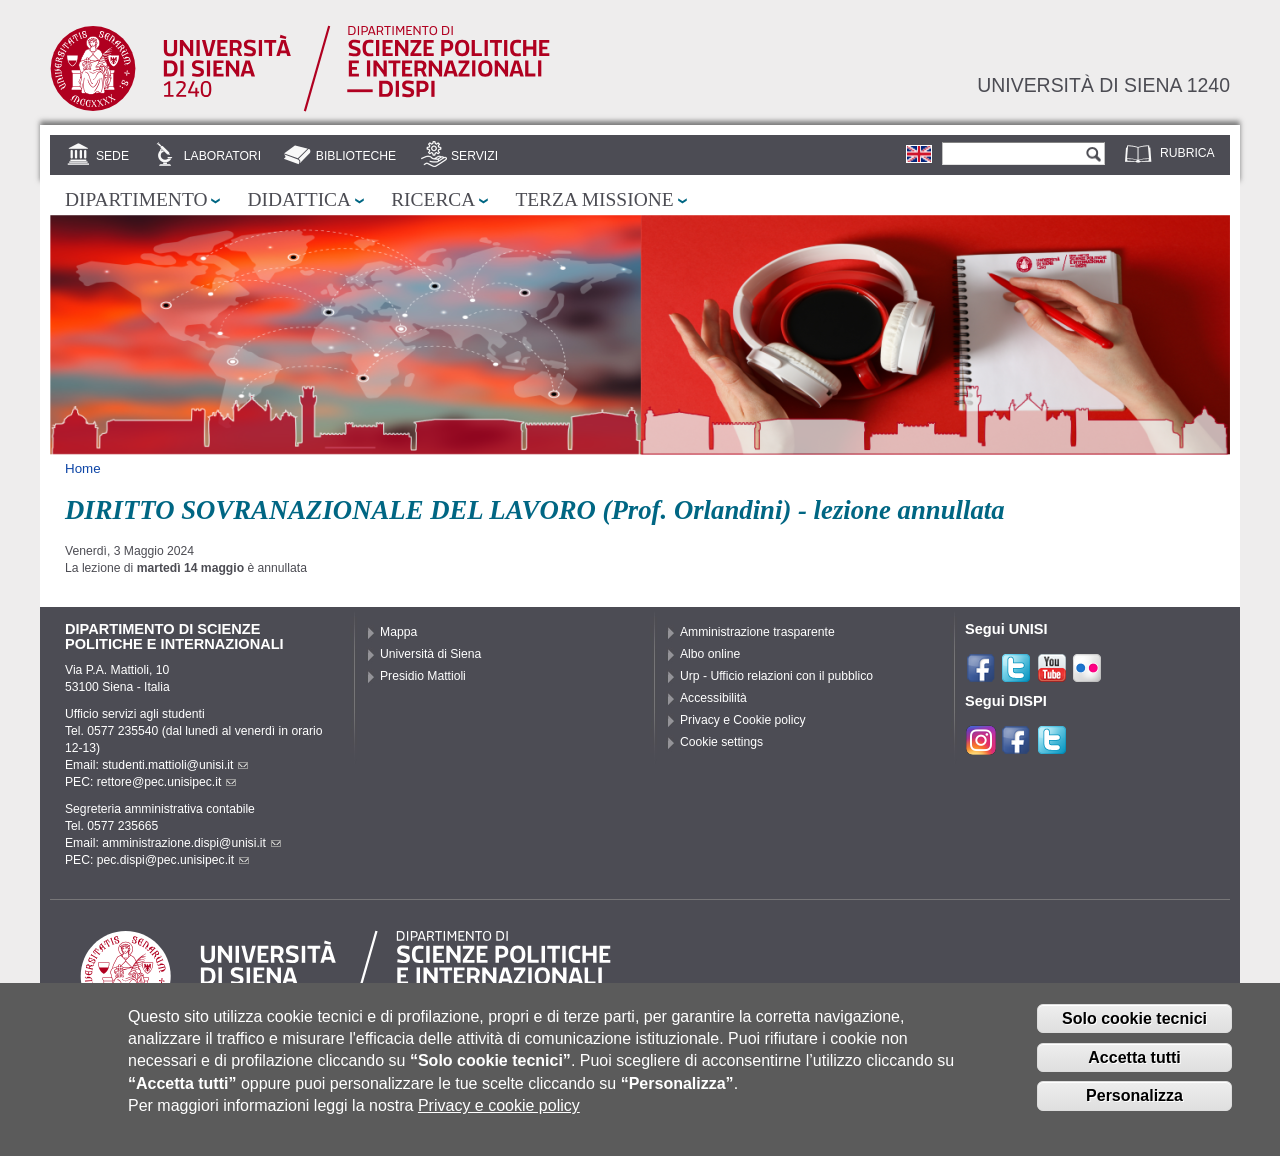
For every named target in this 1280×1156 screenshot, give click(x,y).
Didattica (299, 199)
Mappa (398, 632)
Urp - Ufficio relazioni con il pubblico (776, 676)
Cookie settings (721, 742)
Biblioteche (356, 156)
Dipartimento (136, 199)
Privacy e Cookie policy (743, 720)
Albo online (710, 654)
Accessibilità (713, 698)
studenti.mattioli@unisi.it (175, 765)
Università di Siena (430, 654)
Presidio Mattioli (423, 676)
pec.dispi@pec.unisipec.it (173, 860)
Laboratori (222, 156)
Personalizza (1134, 1111)
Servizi (474, 156)
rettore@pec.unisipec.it (167, 782)
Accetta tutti (1134, 1072)
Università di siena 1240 (1103, 85)
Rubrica (1187, 153)
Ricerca (433, 199)
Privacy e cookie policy (499, 1120)
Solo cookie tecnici (1134, 1033)
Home (83, 468)
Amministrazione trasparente (757, 632)
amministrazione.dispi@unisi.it (191, 843)
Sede (112, 156)
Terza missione (594, 199)
